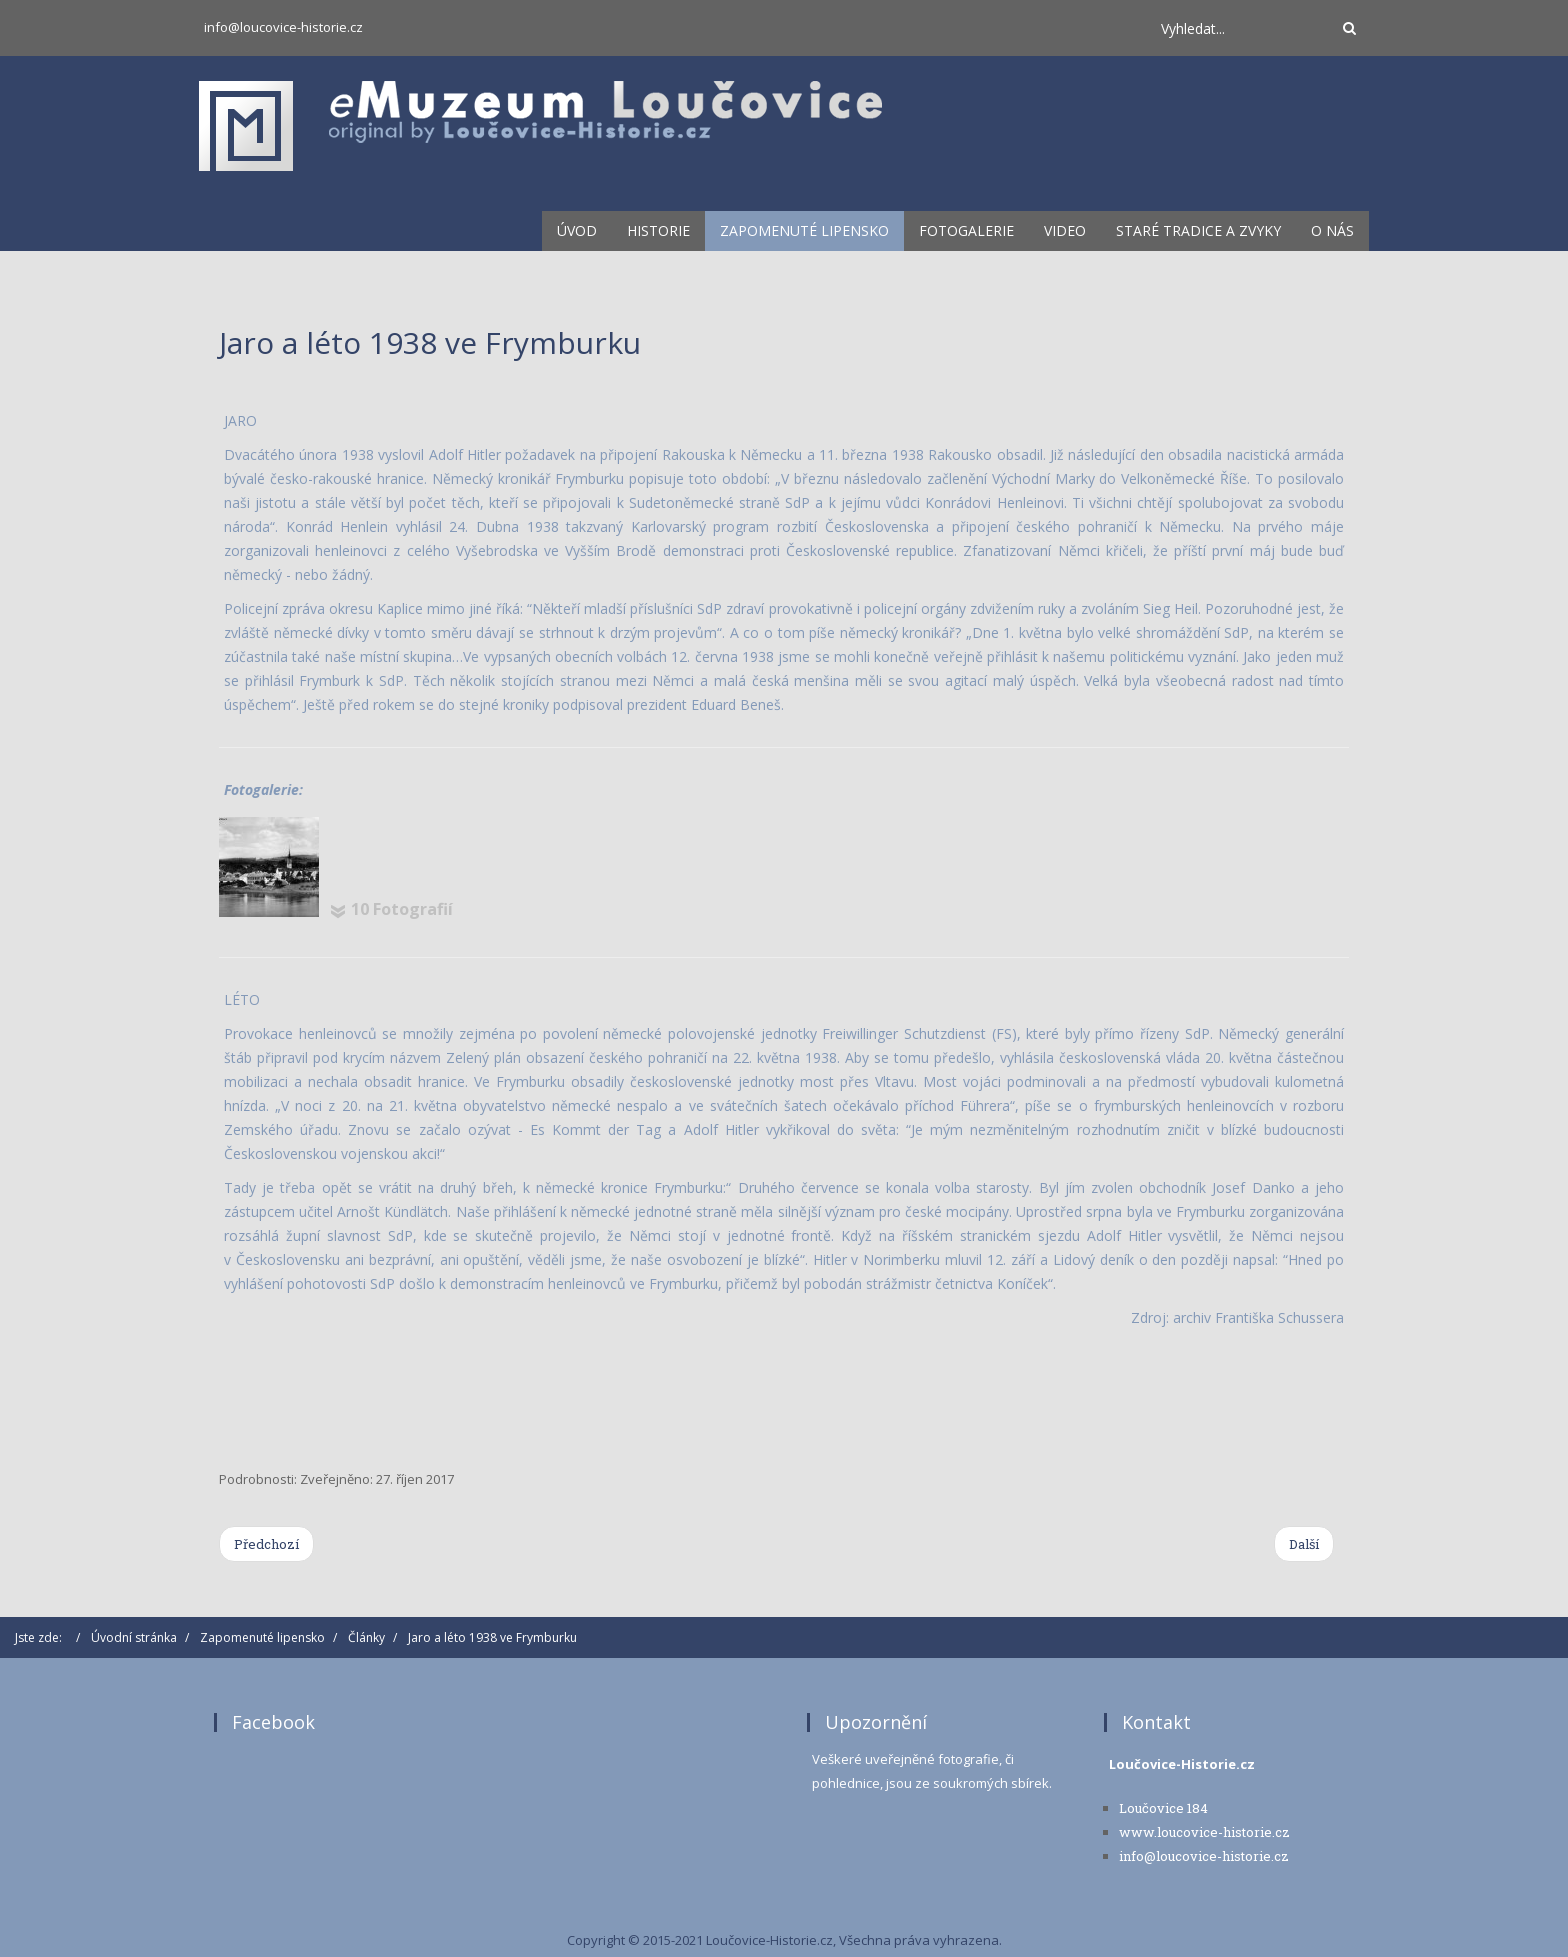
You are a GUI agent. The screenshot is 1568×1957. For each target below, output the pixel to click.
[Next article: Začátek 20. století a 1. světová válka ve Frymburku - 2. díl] (1304, 1544)
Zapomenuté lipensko (804, 230)
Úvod (577, 230)
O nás (1332, 230)
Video (1065, 230)
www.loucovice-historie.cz (1204, 1832)
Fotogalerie (966, 230)
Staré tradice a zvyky (1198, 230)
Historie (658, 230)
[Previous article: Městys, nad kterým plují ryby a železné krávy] (266, 1544)
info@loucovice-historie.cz (283, 27)
